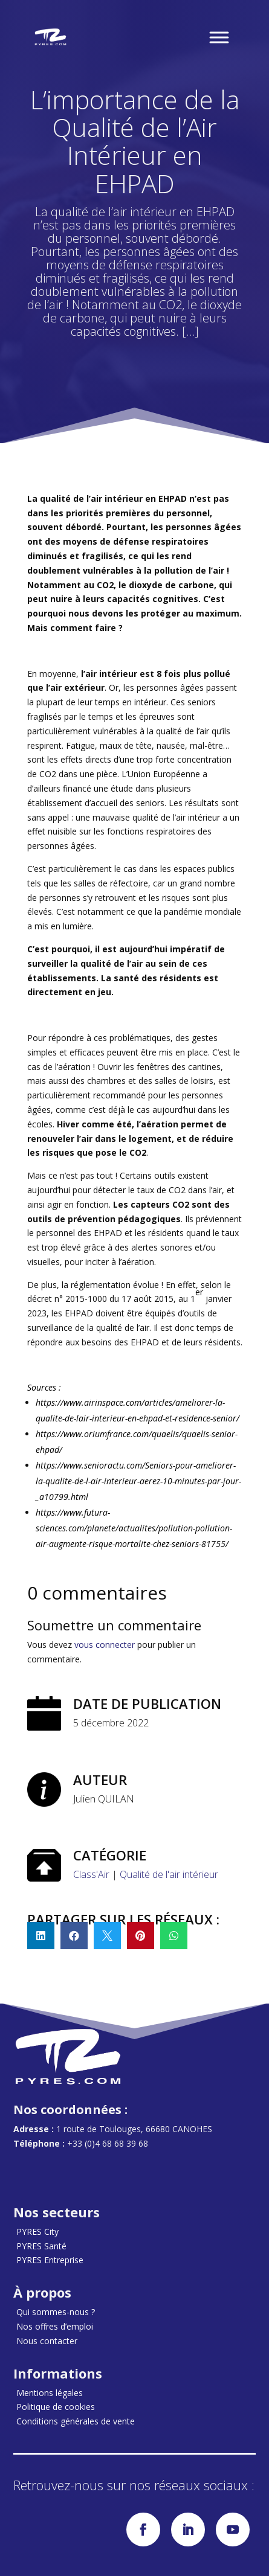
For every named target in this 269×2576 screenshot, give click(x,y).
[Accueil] (50, 37)
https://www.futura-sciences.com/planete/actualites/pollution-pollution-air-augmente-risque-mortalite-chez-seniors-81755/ (134, 1528)
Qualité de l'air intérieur (169, 1874)
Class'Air (91, 1874)
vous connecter (104, 1644)
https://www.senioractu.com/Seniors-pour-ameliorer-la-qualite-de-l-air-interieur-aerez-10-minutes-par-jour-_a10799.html (138, 1480)
